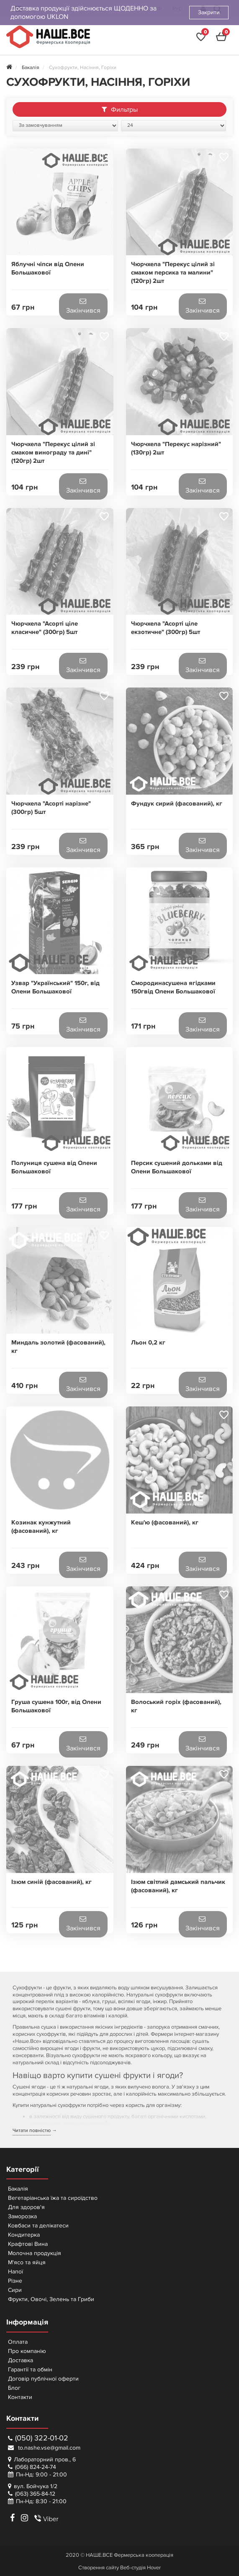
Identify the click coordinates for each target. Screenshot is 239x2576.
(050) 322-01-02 (38, 2438)
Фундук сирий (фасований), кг (176, 804)
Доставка (20, 2360)
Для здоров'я (26, 2207)
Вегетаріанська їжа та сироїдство (53, 2197)
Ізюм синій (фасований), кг (51, 1882)
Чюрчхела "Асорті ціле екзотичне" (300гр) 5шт (165, 628)
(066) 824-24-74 (35, 2467)
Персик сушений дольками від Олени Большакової (176, 1167)
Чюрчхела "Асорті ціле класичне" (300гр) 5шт (44, 628)
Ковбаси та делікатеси (38, 2225)
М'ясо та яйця (27, 2262)
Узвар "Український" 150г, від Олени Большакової (55, 987)
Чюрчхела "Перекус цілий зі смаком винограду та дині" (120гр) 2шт (53, 452)
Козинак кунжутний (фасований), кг (41, 1527)
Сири (15, 2290)
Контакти (20, 2397)
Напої (15, 2271)
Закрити (209, 12)
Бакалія (18, 2188)
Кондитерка (24, 2234)
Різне (15, 2280)
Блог (14, 2387)
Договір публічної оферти (43, 2378)
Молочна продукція (34, 2253)
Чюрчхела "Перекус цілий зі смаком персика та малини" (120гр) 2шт (173, 272)
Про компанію (27, 2351)
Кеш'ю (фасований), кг (164, 1523)
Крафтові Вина (28, 2244)
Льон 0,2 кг (148, 1343)
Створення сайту (98, 2567)
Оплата (18, 2341)
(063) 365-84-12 (35, 2493)
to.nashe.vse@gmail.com (44, 2447)
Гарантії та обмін (30, 2369)
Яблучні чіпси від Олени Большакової (47, 268)
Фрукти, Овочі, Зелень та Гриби (51, 2299)
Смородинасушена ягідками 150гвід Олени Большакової (173, 987)
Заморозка (22, 2216)
